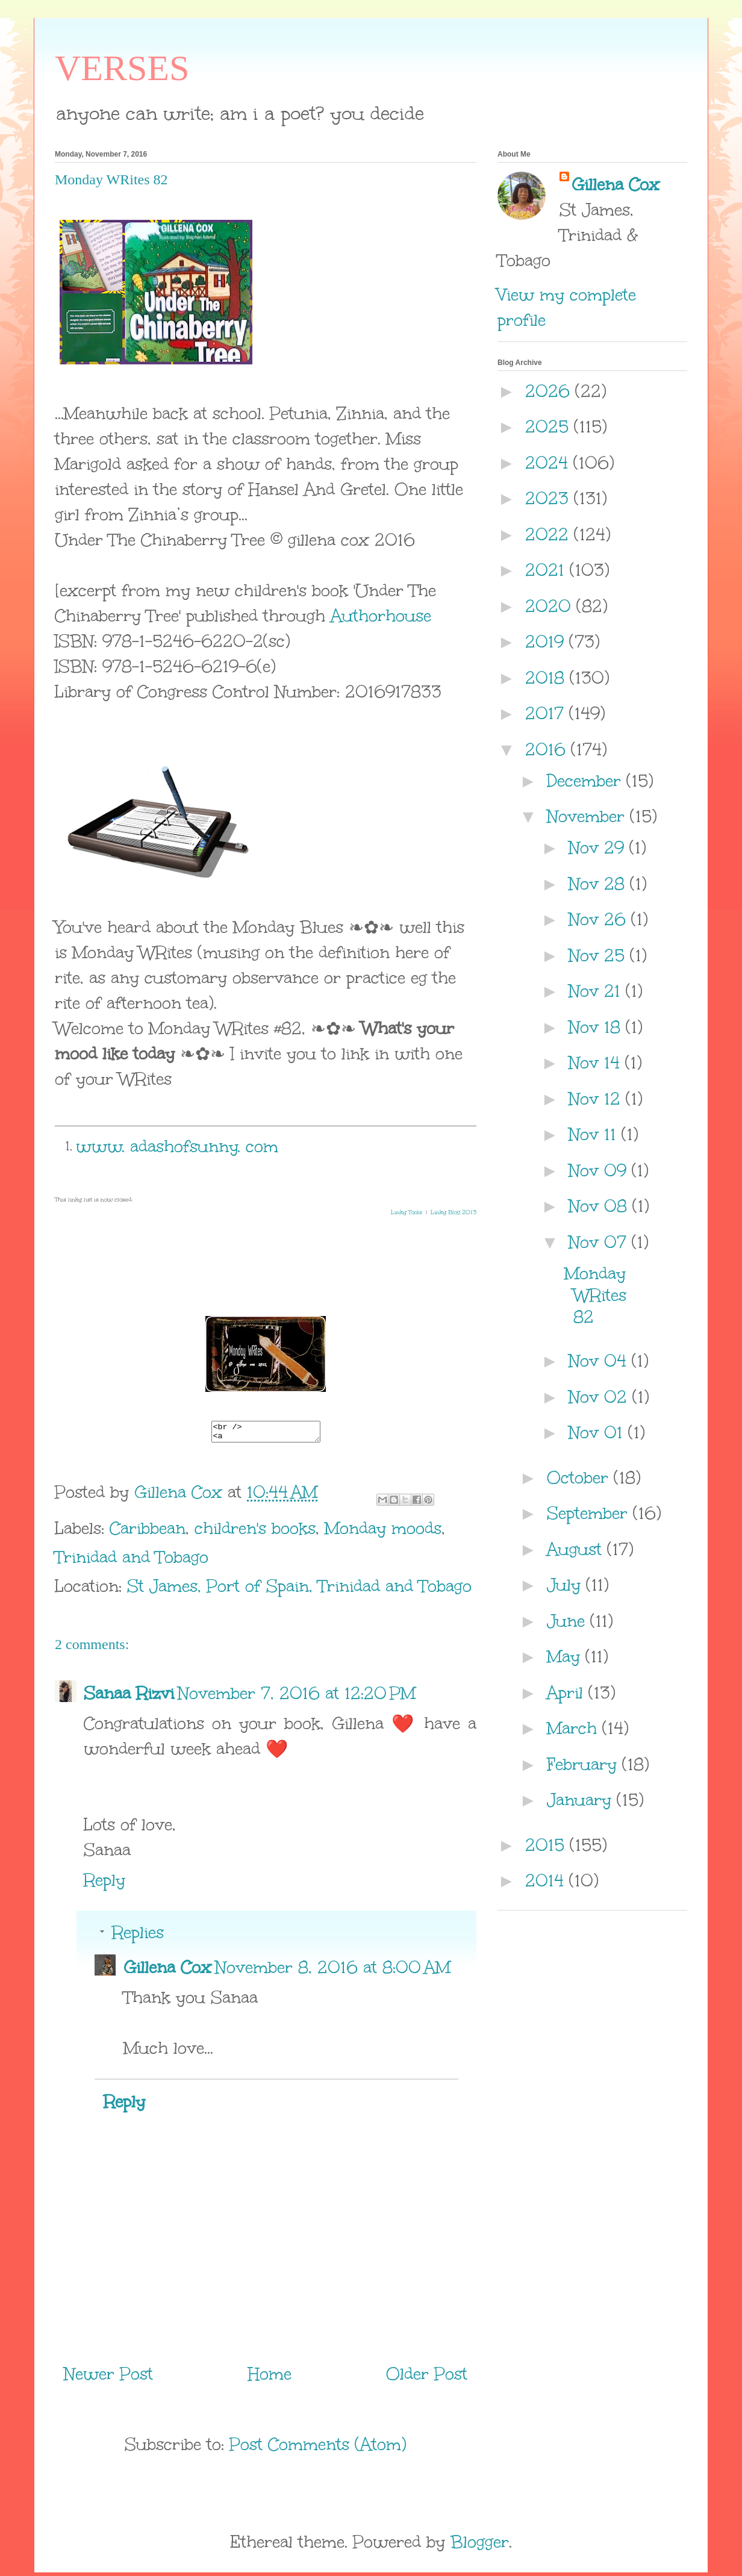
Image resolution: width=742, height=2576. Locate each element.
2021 (547, 570)
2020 (550, 606)
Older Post (426, 2377)
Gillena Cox (167, 1971)
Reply (104, 1883)
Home (270, 2377)
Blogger (479, 2545)
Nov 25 (599, 955)
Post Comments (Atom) (318, 2448)
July (566, 1584)
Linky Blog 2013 (453, 1212)
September (590, 1513)
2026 (550, 391)
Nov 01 (598, 1432)
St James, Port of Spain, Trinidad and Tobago (299, 1589)
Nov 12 (597, 1098)
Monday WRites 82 (595, 1294)
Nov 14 (597, 1062)
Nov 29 (599, 847)
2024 (549, 462)
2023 (549, 498)
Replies (138, 1936)
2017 (547, 713)
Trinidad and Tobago (131, 1560)
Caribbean (148, 1531)
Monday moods (383, 1531)
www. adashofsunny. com (177, 1146)
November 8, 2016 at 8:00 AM (332, 1971)
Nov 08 (600, 1206)
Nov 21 (597, 991)
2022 (549, 534)
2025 (549, 426)
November (588, 816)
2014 (547, 1880)
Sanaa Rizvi (129, 1696)
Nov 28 (599, 883)
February (584, 1764)
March (574, 1728)
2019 (547, 641)
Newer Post (108, 2377)
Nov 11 (595, 1134)
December (586, 780)
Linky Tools (406, 1212)
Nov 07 (600, 1242)
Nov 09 (600, 1170)
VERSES (122, 68)
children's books (255, 1531)
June (568, 1621)
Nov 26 (600, 919)
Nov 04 (600, 1360)
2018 (547, 677)
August (577, 1549)
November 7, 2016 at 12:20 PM (297, 1696)
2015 (547, 1845)
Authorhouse (381, 615)
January (582, 1799)
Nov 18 (597, 1027)
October (580, 1477)
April (567, 1692)
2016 (548, 749)
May (566, 1656)
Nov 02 (600, 1397)
